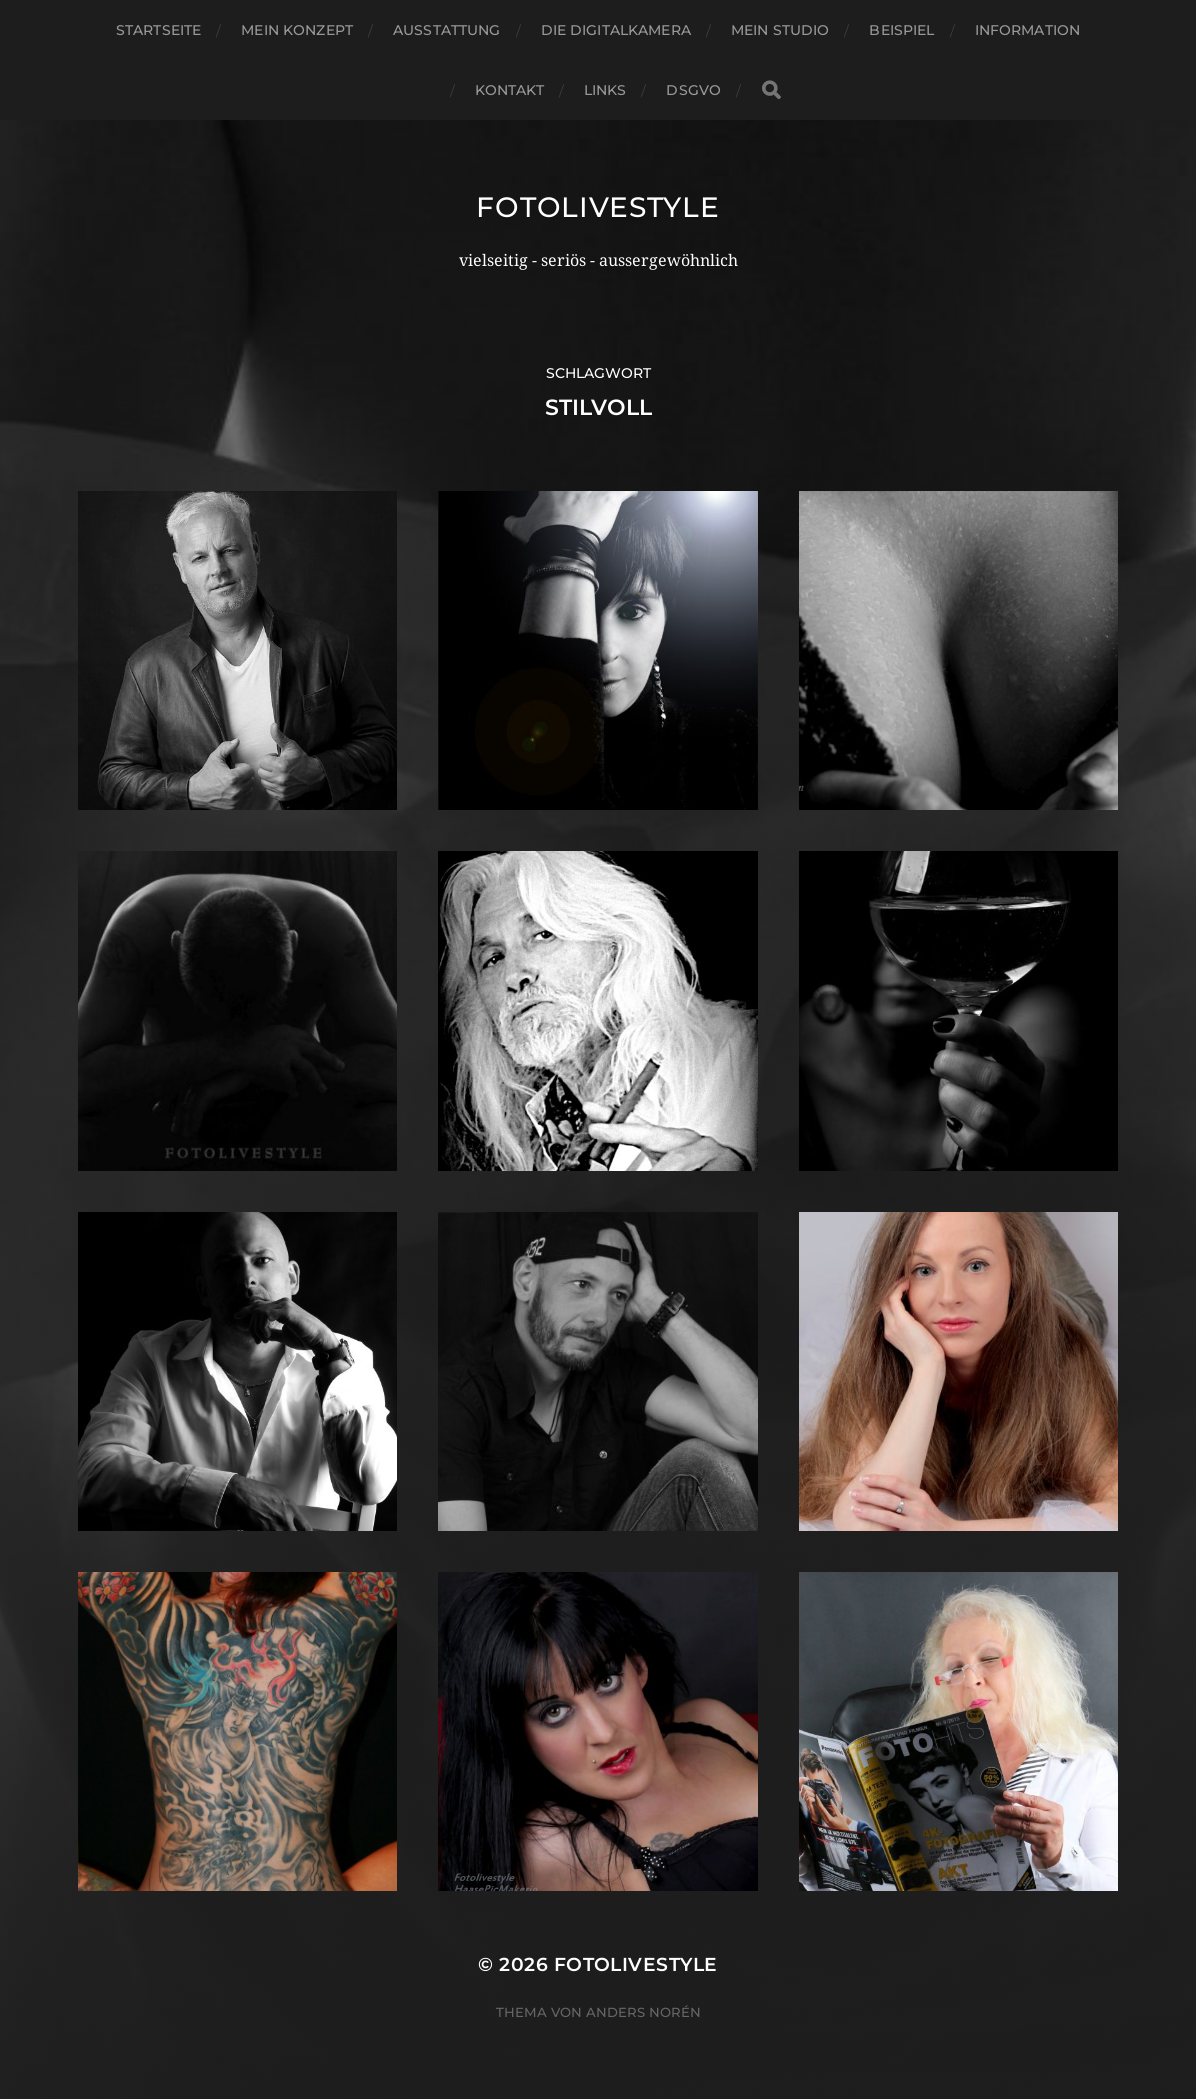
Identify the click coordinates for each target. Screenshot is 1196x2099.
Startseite (158, 30)
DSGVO (693, 90)
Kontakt (509, 90)
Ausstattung (447, 30)
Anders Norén (643, 2012)
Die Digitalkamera (616, 30)
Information (1028, 30)
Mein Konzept (297, 30)
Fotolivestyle (597, 207)
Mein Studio (780, 30)
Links (605, 90)
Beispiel (901, 30)
